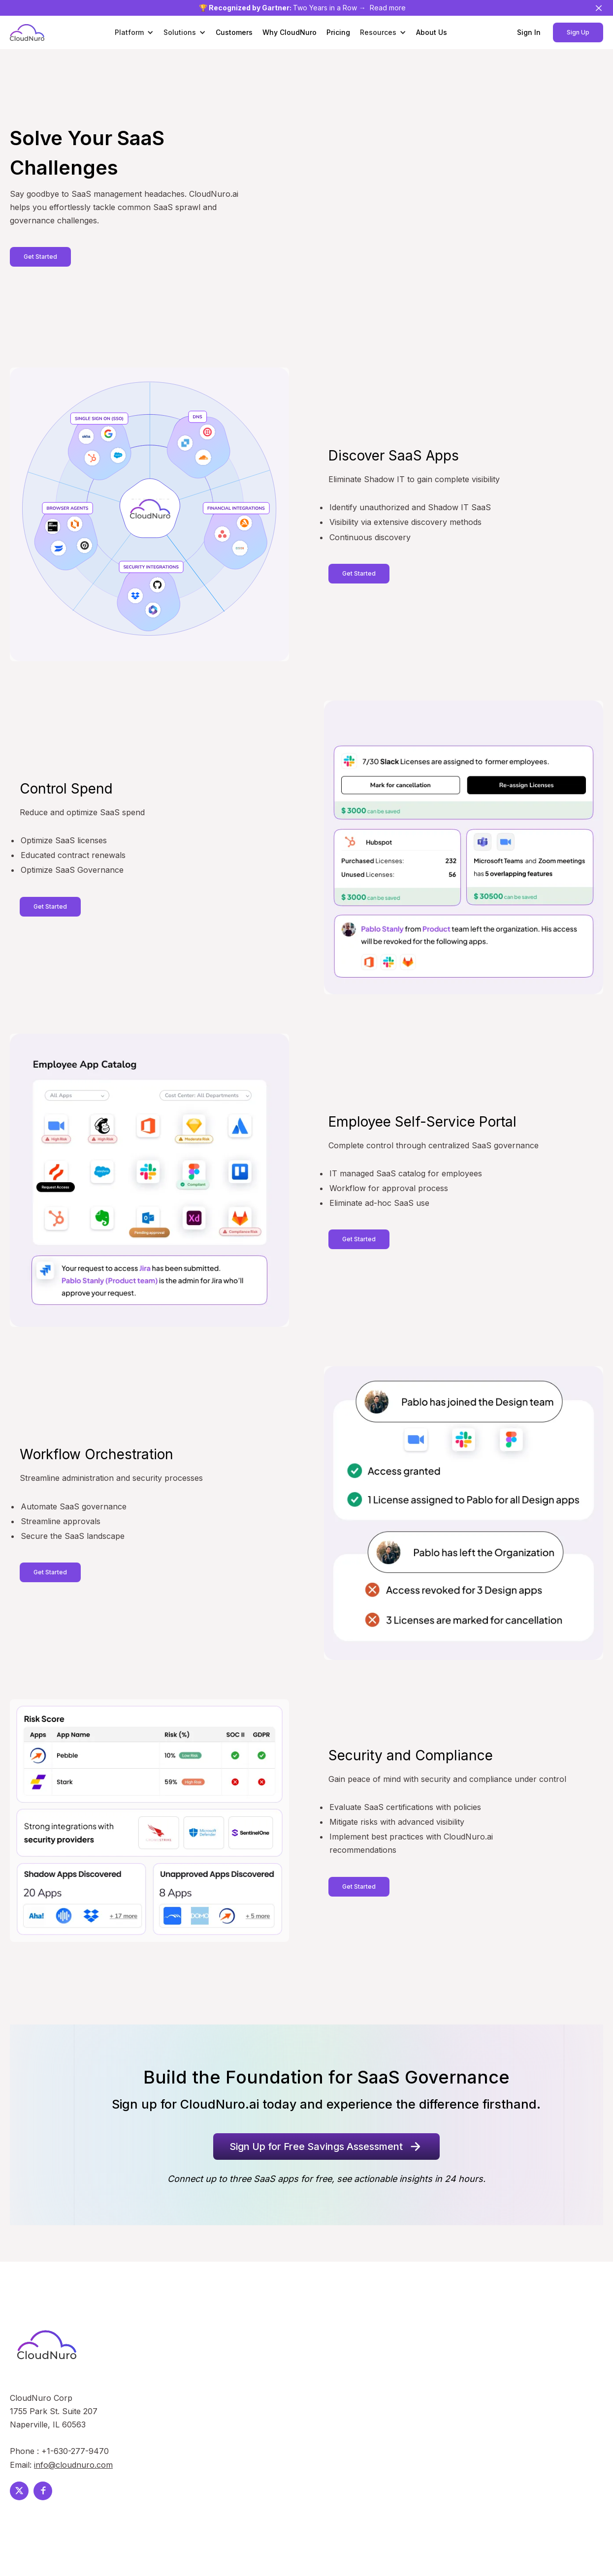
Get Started (40, 256)
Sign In (529, 32)
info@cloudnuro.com (73, 2465)
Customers (234, 32)
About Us (431, 32)
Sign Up (578, 32)
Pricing (338, 32)
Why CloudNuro (289, 32)
